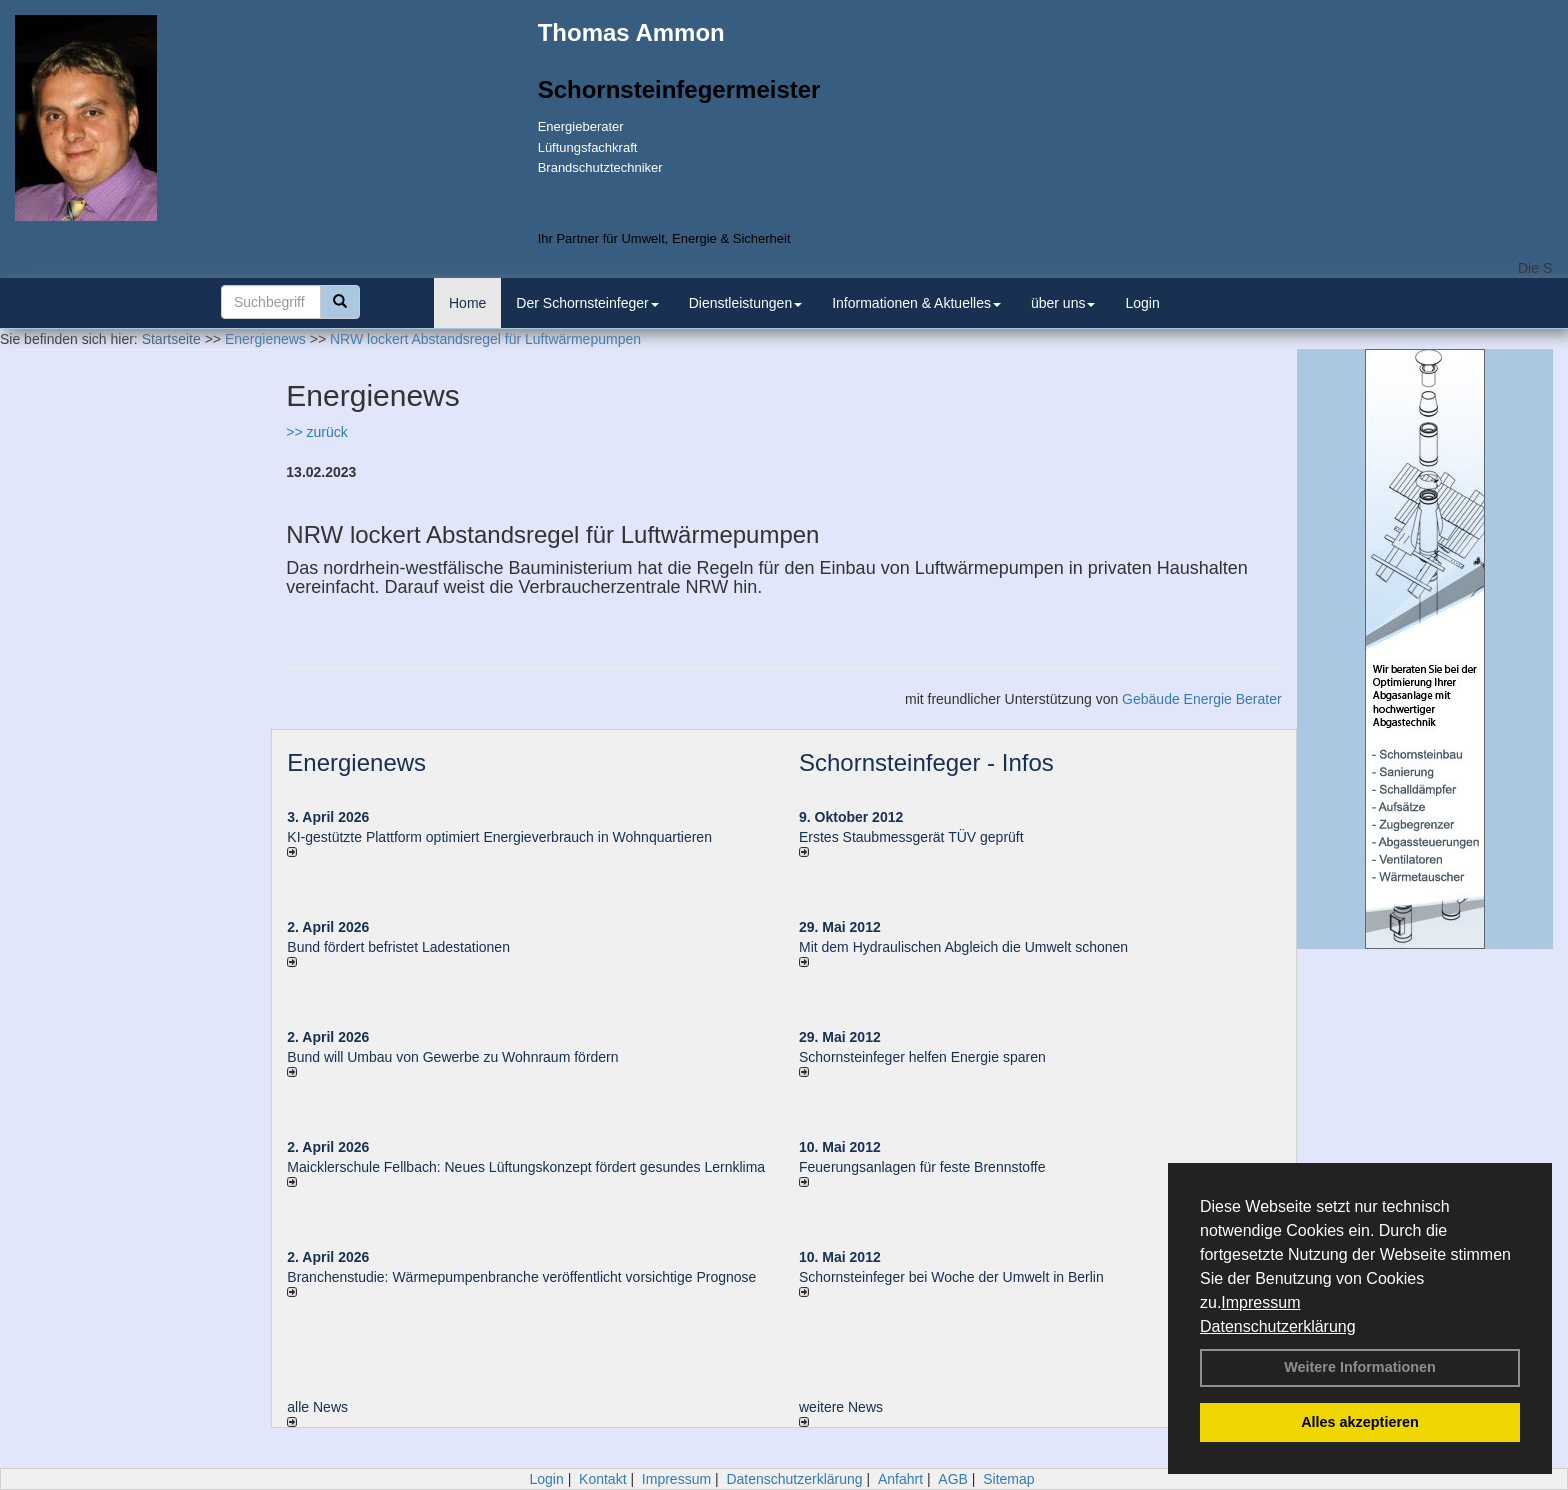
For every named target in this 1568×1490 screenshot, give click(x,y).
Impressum (1260, 1302)
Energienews (356, 762)
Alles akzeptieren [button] (1360, 1422)
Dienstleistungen (746, 303)
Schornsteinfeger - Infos (926, 762)
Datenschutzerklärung (1278, 1326)
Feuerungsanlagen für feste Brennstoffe (922, 1167)
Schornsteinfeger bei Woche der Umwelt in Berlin (951, 1277)
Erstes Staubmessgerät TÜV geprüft (911, 837)
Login (1142, 303)
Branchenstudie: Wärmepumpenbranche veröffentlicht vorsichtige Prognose (521, 1277)
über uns (1063, 303)
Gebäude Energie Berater (1202, 699)
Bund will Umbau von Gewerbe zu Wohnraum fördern (452, 1057)
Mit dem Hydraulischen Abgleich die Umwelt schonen (963, 947)
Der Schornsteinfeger (587, 303)
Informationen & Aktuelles (916, 303)
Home (467, 303)
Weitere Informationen (1360, 1367)
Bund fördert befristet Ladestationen (398, 947)
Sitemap (1008, 1479)
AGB (953, 1479)
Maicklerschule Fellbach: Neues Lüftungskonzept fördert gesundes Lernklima (526, 1167)
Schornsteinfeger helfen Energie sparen (922, 1057)
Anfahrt (900, 1479)
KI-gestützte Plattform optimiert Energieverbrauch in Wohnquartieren (499, 837)
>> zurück (316, 432)
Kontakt (602, 1479)
